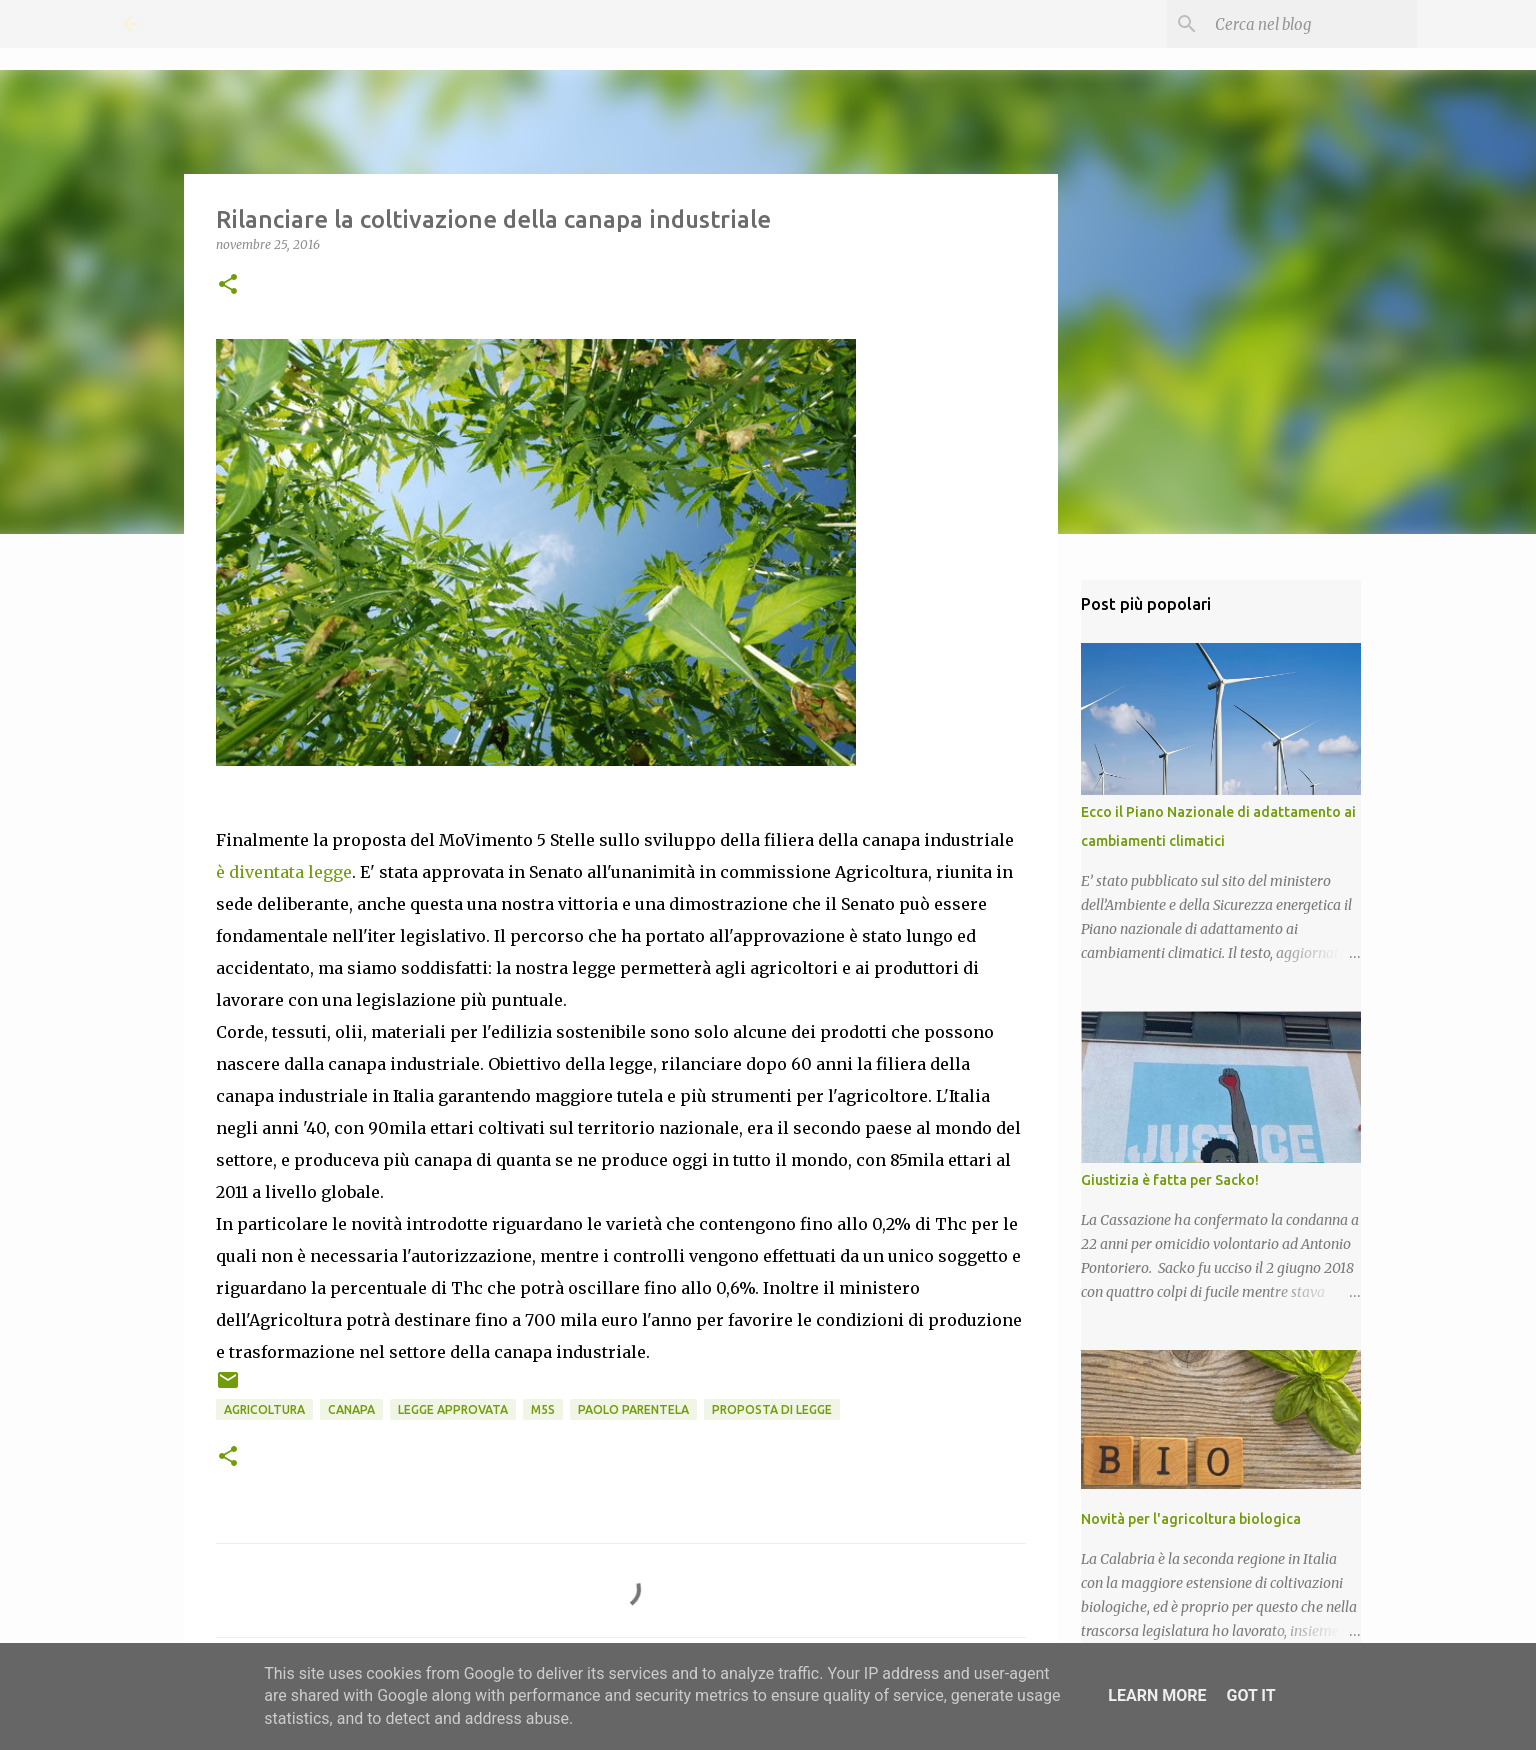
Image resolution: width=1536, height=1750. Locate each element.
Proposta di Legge (772, 1409)
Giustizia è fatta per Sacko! (1170, 1180)
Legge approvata (453, 1409)
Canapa (351, 1409)
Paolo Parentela (633, 1409)
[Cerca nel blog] (1312, 24)
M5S (543, 1409)
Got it (1250, 1695)
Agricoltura (264, 1409)
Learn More (1157, 1695)
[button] (228, 285)
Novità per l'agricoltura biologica (1191, 1519)
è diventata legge (284, 872)
